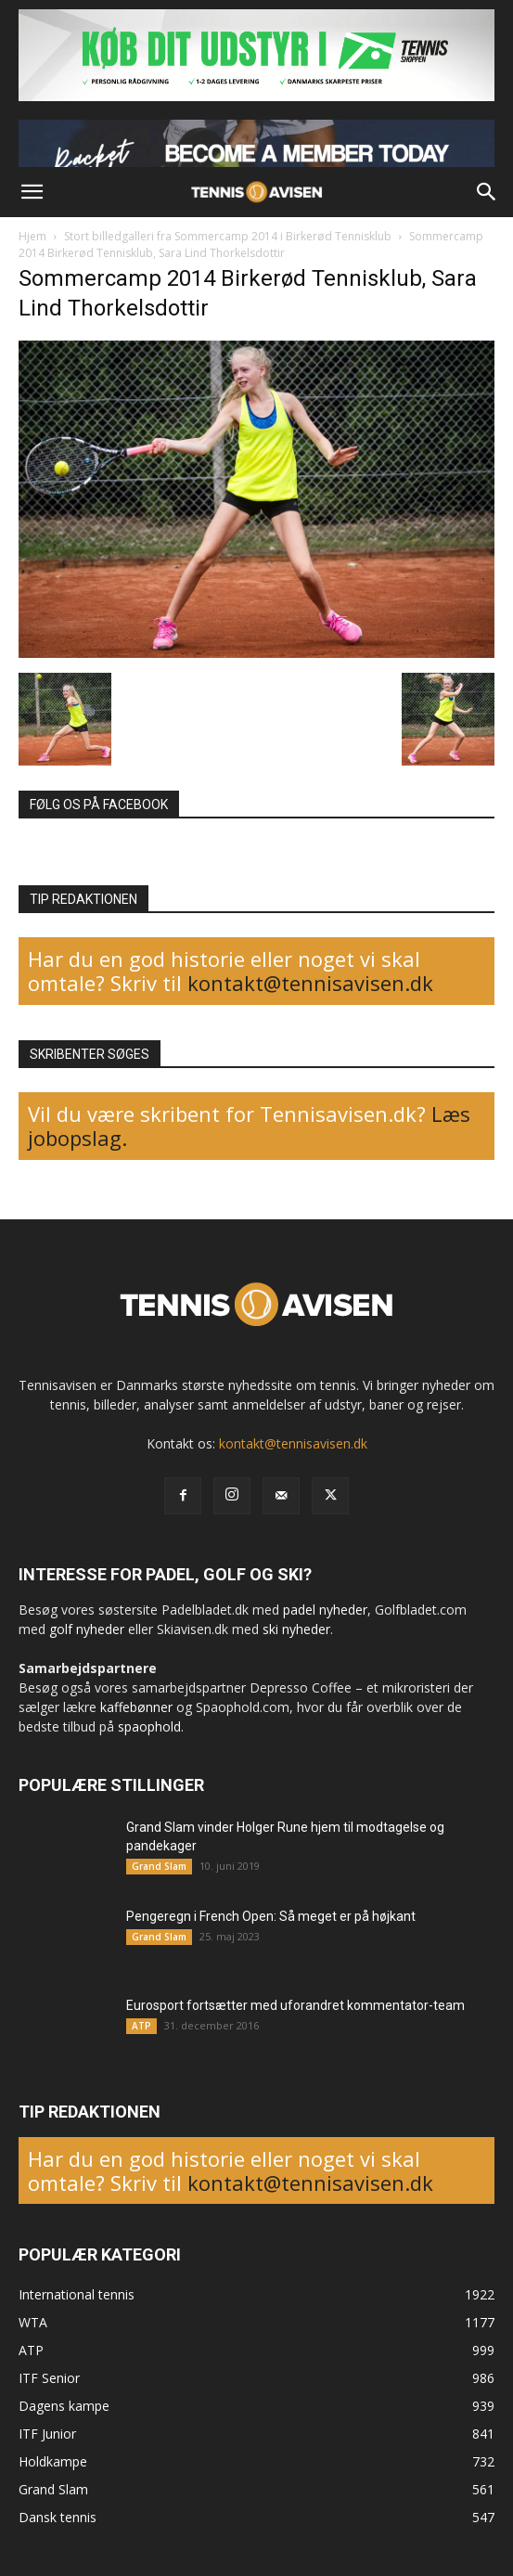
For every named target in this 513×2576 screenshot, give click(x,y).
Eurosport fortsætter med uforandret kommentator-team (295, 2005)
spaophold (149, 1726)
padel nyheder (325, 1609)
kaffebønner (136, 1707)
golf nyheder (86, 1629)
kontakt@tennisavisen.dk (307, 983)
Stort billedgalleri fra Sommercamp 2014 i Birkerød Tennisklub (227, 236)
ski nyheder (296, 1629)
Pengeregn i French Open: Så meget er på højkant (271, 1916)
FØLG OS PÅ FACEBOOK (99, 804)
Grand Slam (159, 1866)
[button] (31, 192)
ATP (141, 2025)
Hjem (32, 236)
